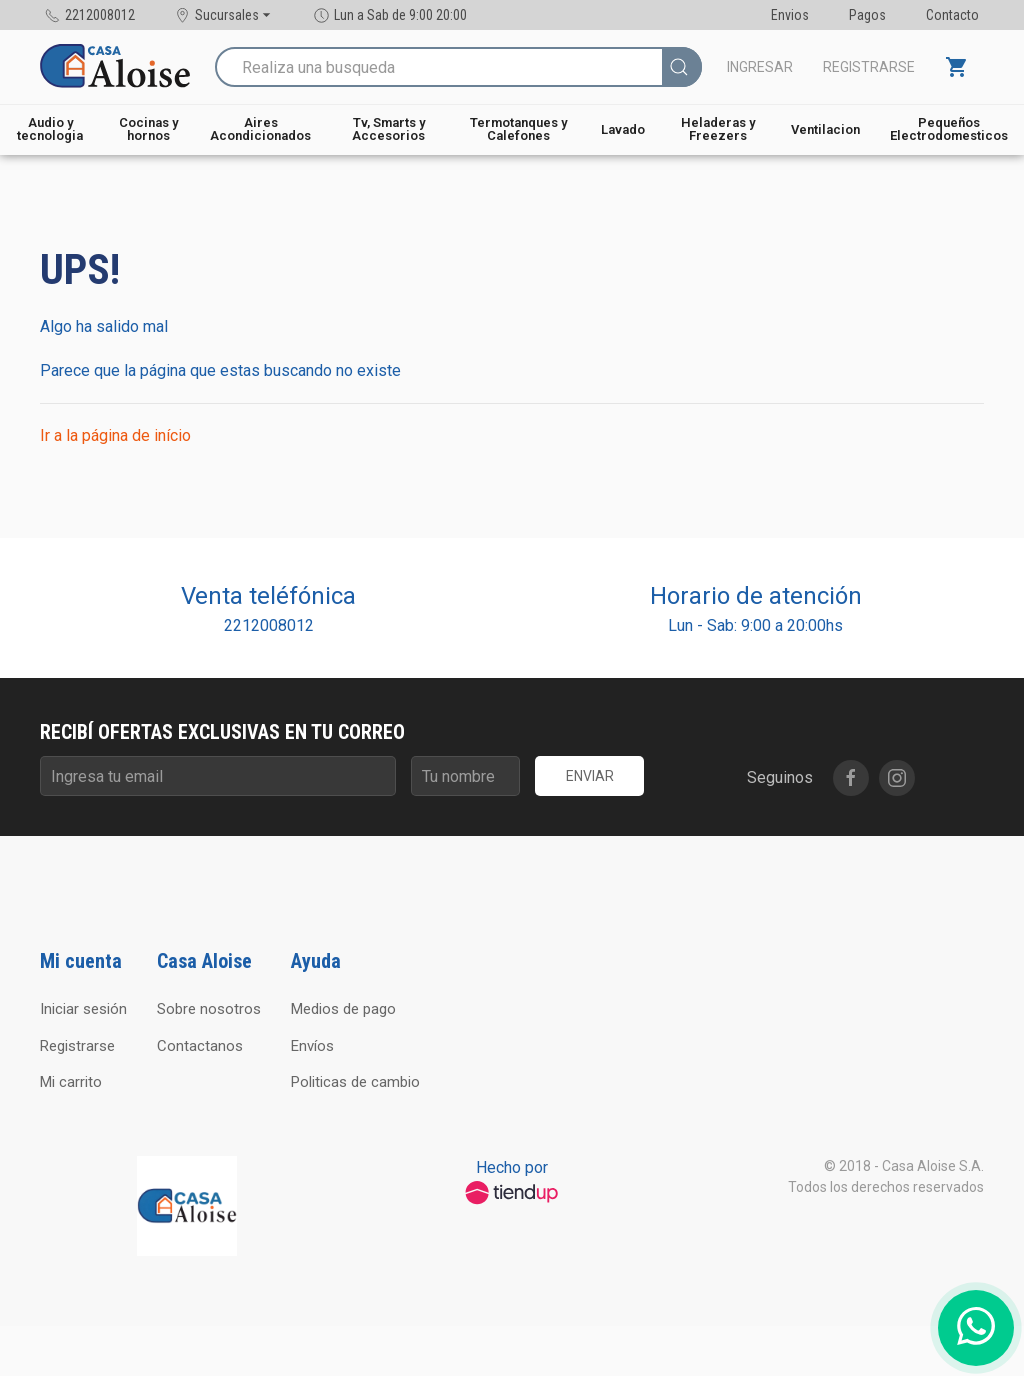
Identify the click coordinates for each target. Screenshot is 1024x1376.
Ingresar (760, 67)
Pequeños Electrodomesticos (949, 129)
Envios (790, 15)
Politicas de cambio (355, 1082)
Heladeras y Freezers (718, 129)
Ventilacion (825, 129)
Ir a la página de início (115, 435)
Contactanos (200, 1046)
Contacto (952, 15)
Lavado (623, 129)
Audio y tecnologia (50, 129)
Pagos (867, 15)
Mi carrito (71, 1082)
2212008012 (269, 625)
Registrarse (869, 67)
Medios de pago (343, 1009)
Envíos (312, 1046)
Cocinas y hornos (148, 129)
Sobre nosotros (209, 1009)
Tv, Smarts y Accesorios (388, 129)
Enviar (590, 776)
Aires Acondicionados (260, 129)
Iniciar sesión (83, 1009)
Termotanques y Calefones (518, 129)
